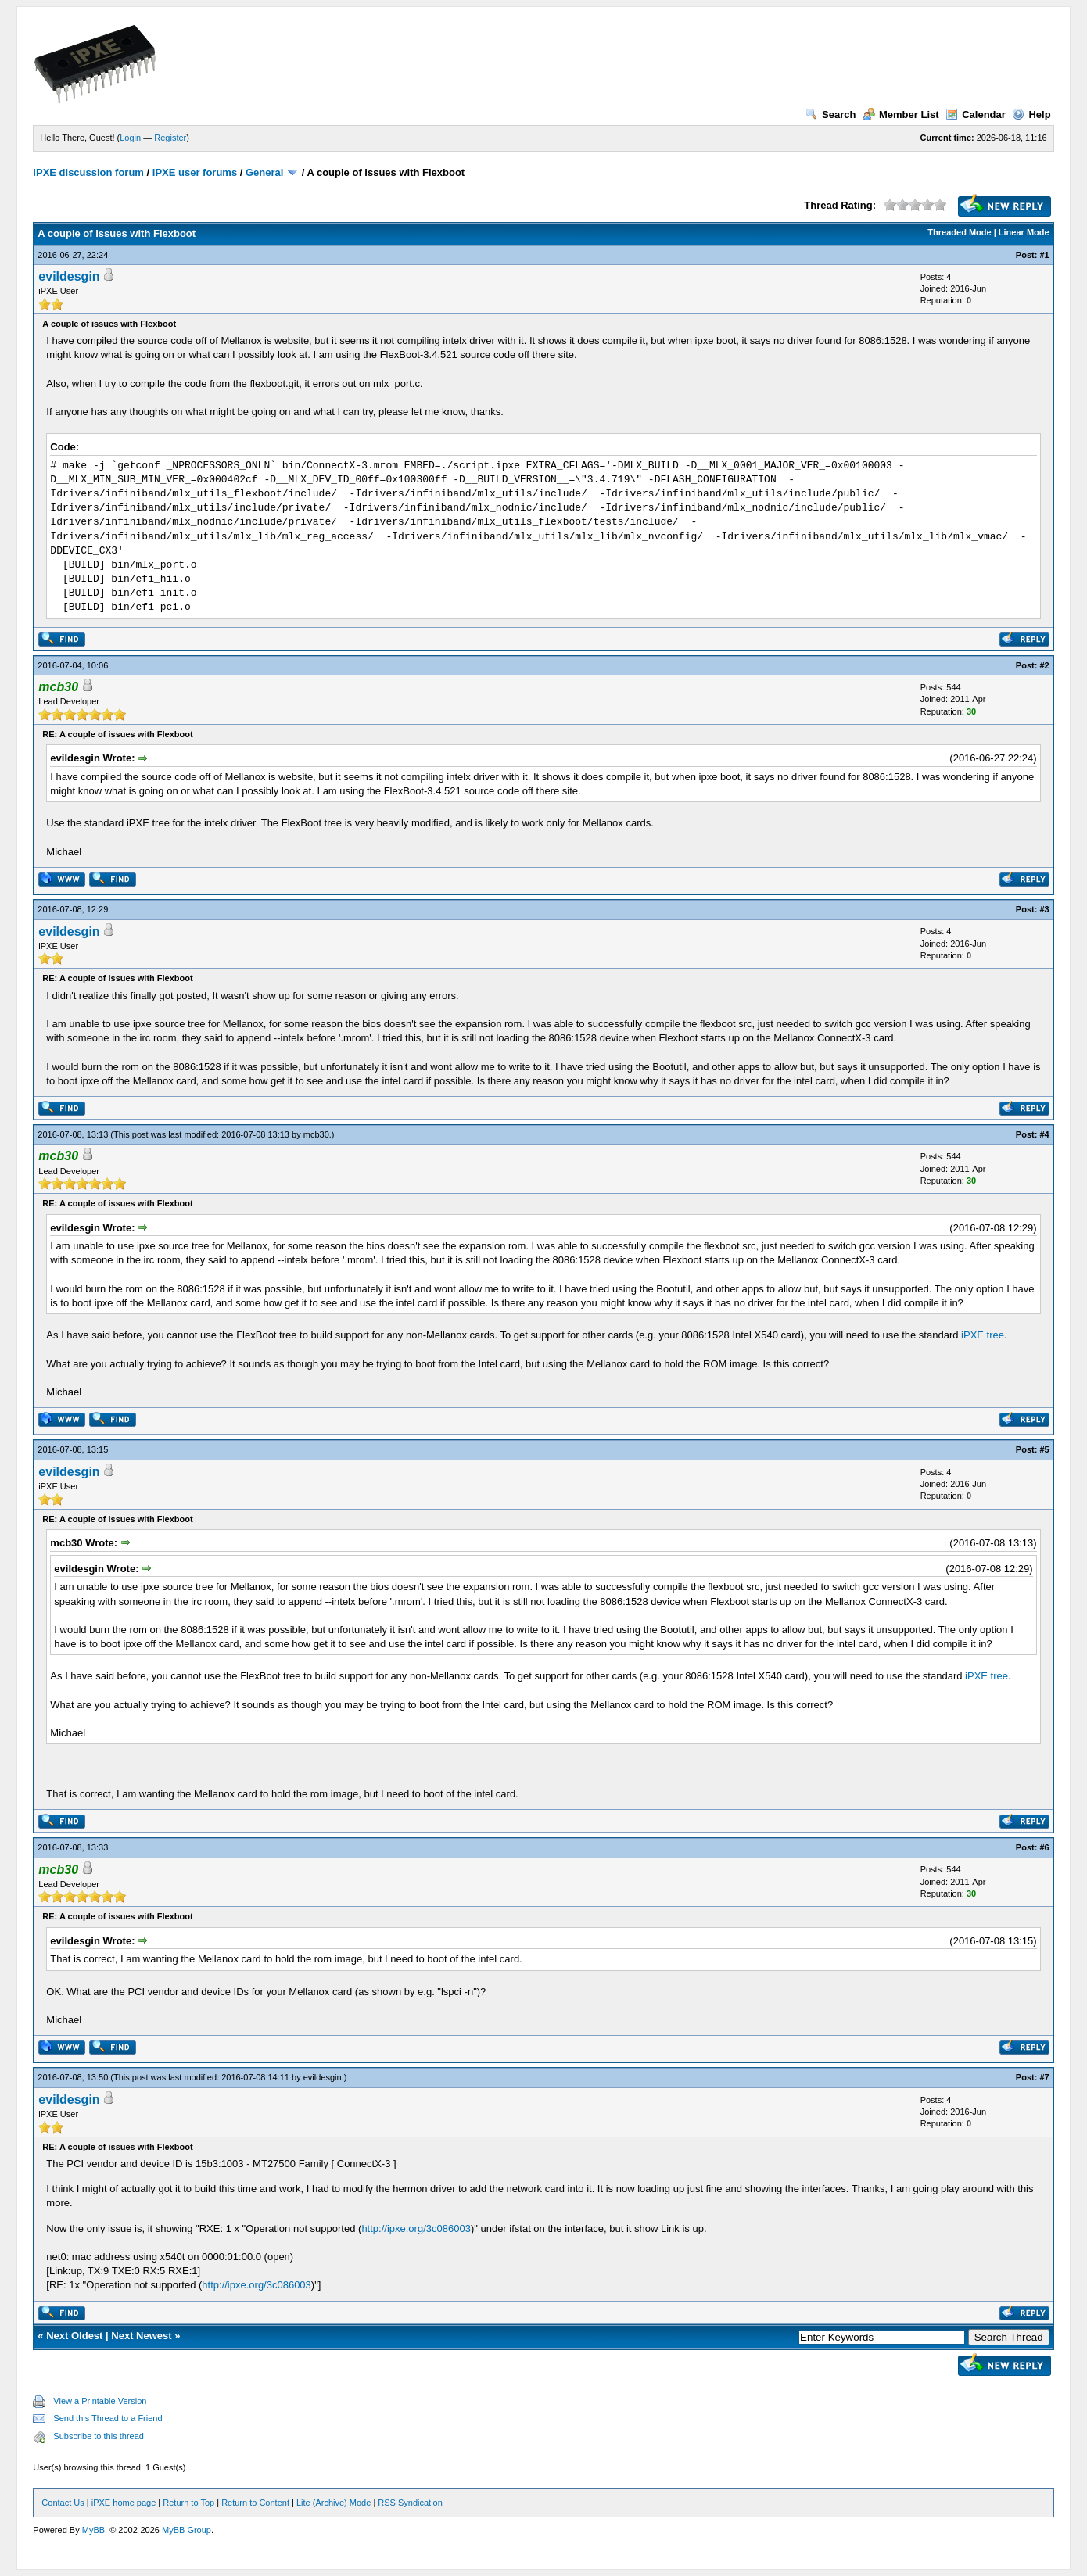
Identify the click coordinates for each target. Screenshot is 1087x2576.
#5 (1044, 1449)
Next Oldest (74, 2335)
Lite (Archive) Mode (333, 2502)
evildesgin (68, 276)
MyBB (93, 2530)
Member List (901, 114)
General (264, 172)
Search (830, 114)
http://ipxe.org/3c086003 (416, 2228)
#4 (1044, 1134)
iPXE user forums (194, 172)
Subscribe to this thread (98, 2436)
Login (130, 137)
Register (170, 137)
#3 (1044, 909)
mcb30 (316, 1134)
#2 (1044, 665)
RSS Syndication (410, 2502)
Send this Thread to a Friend (107, 2418)
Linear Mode (1024, 232)
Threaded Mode (959, 232)
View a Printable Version (99, 2401)
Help (1031, 114)
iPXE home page (123, 2502)
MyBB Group (186, 2530)
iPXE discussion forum (88, 172)
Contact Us (62, 2502)
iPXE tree (982, 1335)
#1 (1044, 255)
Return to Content (255, 2502)
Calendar (975, 114)
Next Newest (141, 2335)
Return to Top (188, 2502)
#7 (1044, 2077)
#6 (1044, 1847)
